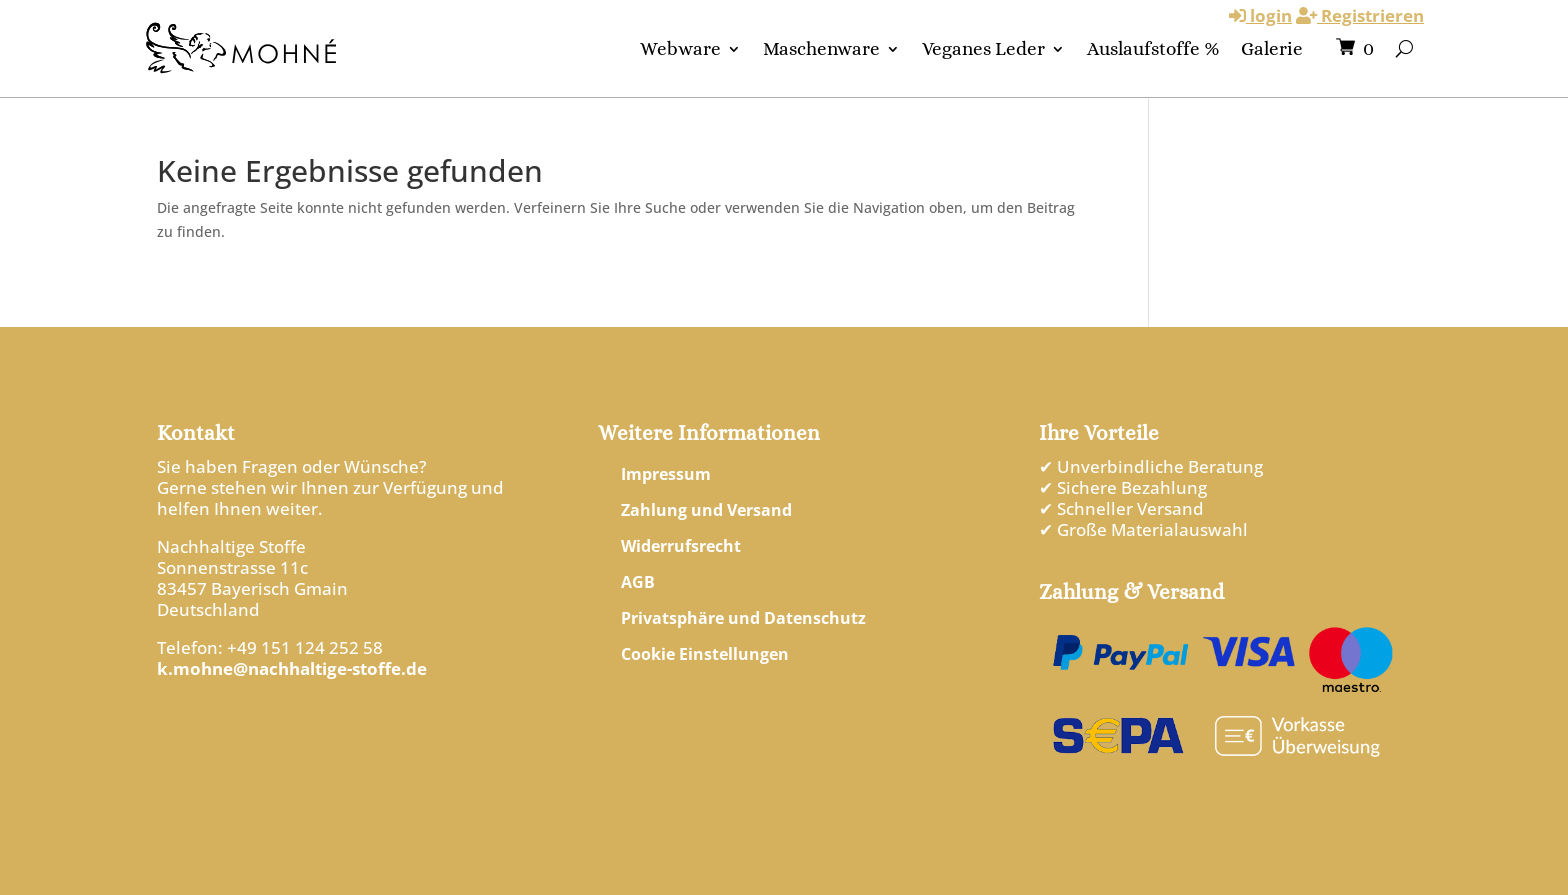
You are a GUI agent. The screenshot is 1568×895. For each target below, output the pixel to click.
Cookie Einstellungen (705, 654)
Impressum (666, 474)
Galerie (1272, 48)
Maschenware (821, 48)
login (1260, 15)
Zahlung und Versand (706, 510)
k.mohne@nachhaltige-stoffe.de (292, 668)
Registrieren (1360, 15)
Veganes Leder (983, 48)
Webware (680, 48)
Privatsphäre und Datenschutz (743, 618)
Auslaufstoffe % (1153, 48)
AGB (638, 582)
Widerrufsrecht (681, 546)
